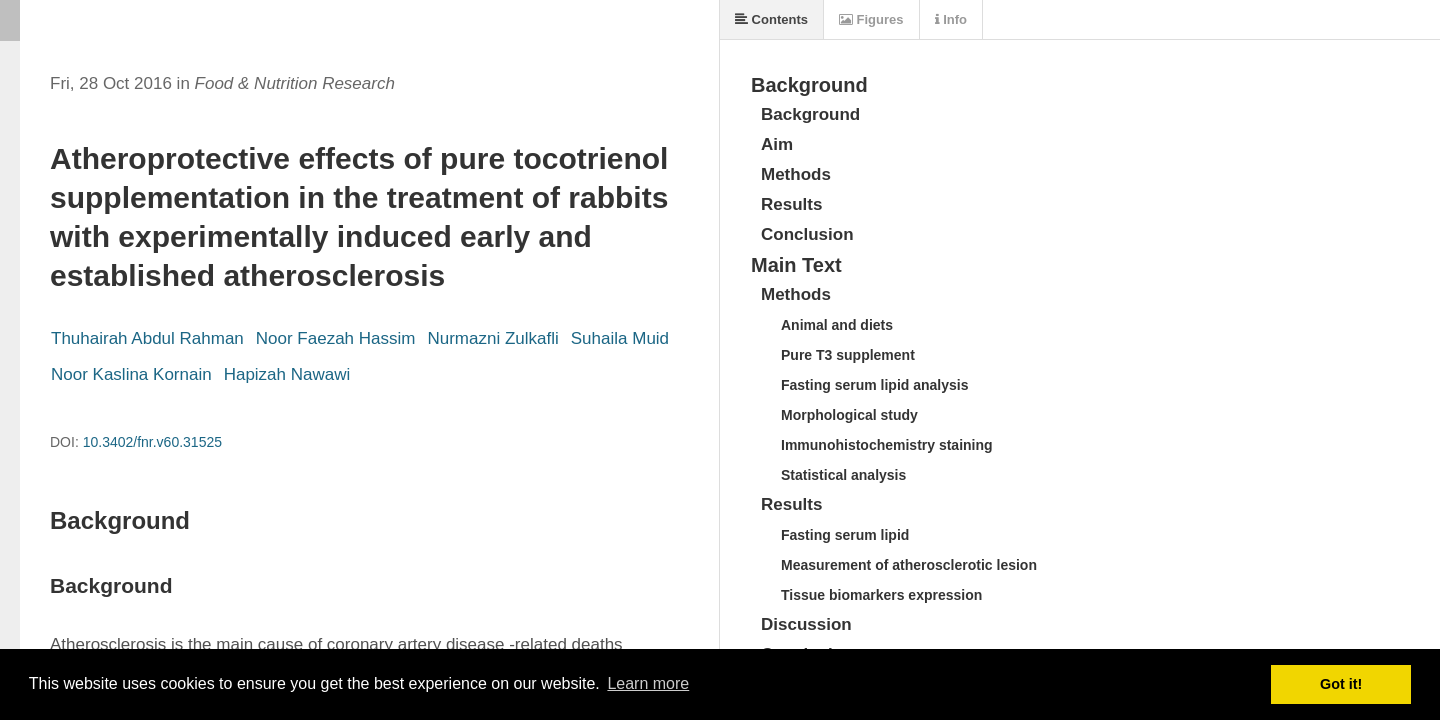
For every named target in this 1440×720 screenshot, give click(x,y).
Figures (871, 19)
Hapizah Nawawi (287, 374)
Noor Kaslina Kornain (131, 374)
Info (951, 19)
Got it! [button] (1341, 684)
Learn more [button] (648, 683)
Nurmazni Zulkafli (492, 338)
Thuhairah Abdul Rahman (147, 338)
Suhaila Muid (620, 338)
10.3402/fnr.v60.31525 (152, 442)
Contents (771, 19)
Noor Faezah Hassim (336, 338)
